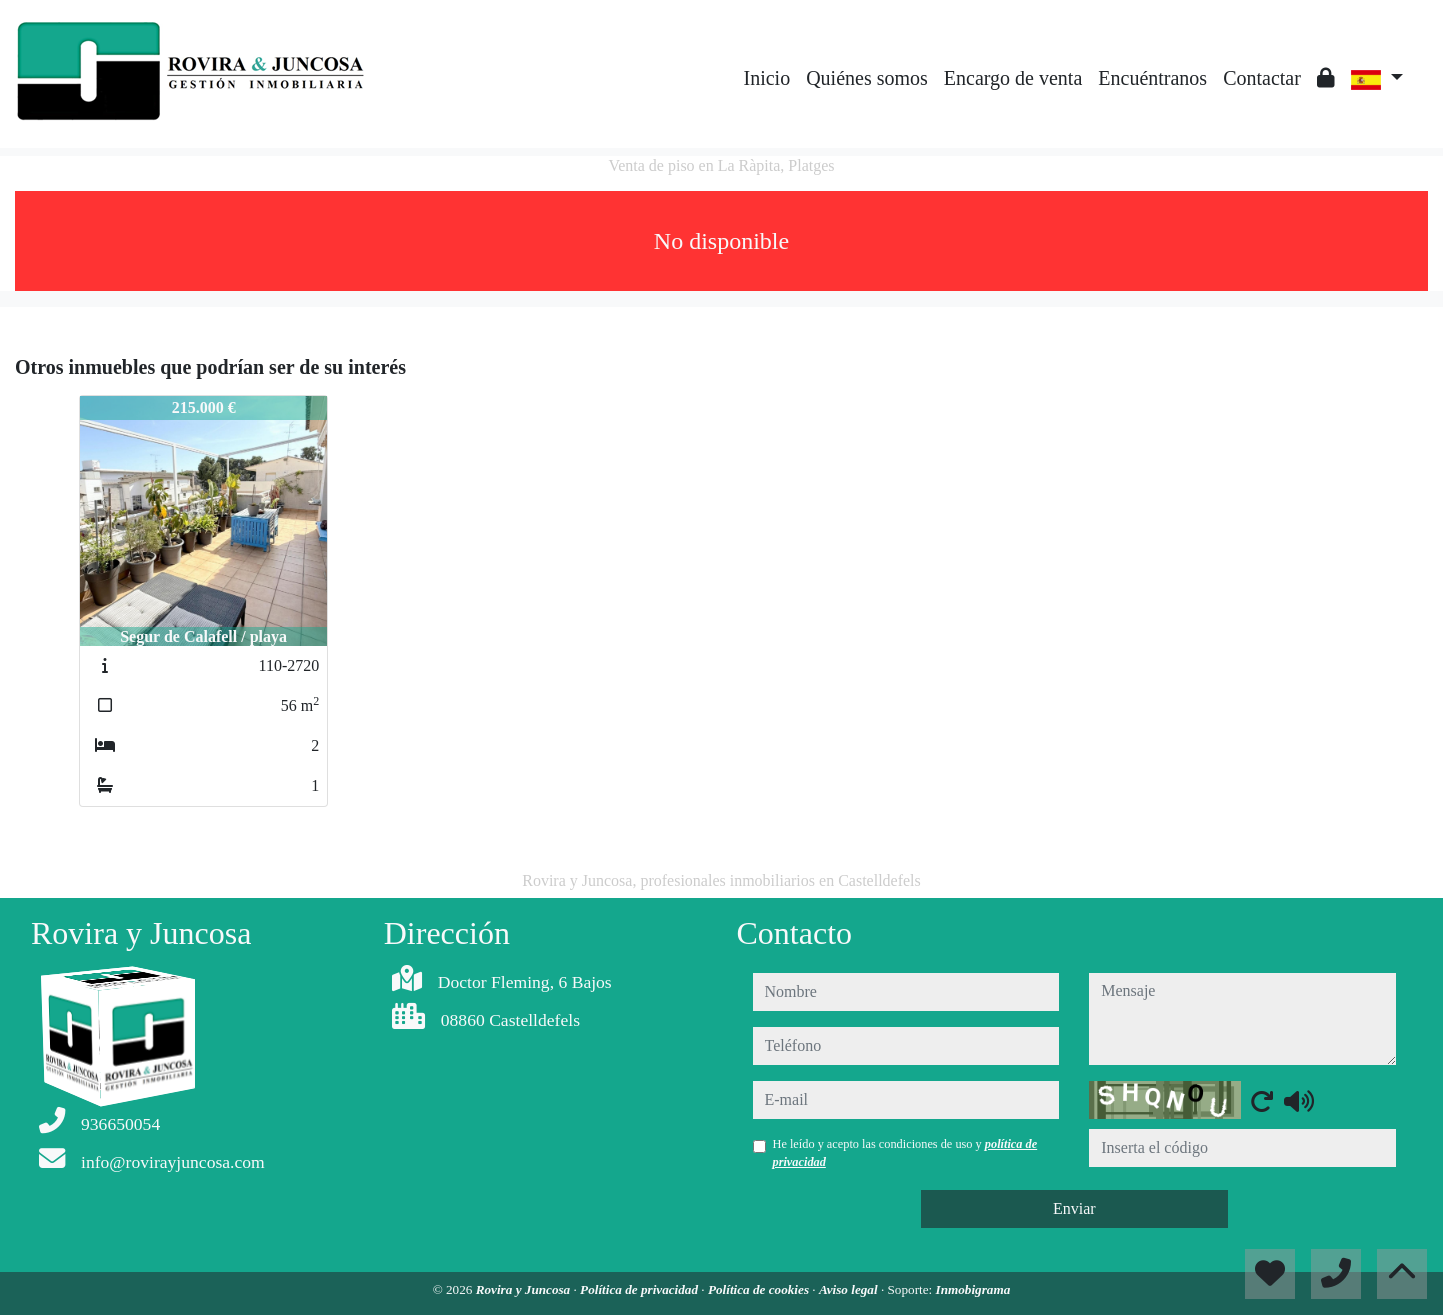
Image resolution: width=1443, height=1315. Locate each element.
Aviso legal (850, 1289)
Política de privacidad (640, 1289)
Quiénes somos (867, 78)
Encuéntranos (1152, 78)
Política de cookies (760, 1289)
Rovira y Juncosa (525, 1289)
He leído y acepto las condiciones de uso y (905, 1153)
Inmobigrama (973, 1289)
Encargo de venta (1013, 78)
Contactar (1262, 78)
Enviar (1074, 1208)
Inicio (767, 78)
